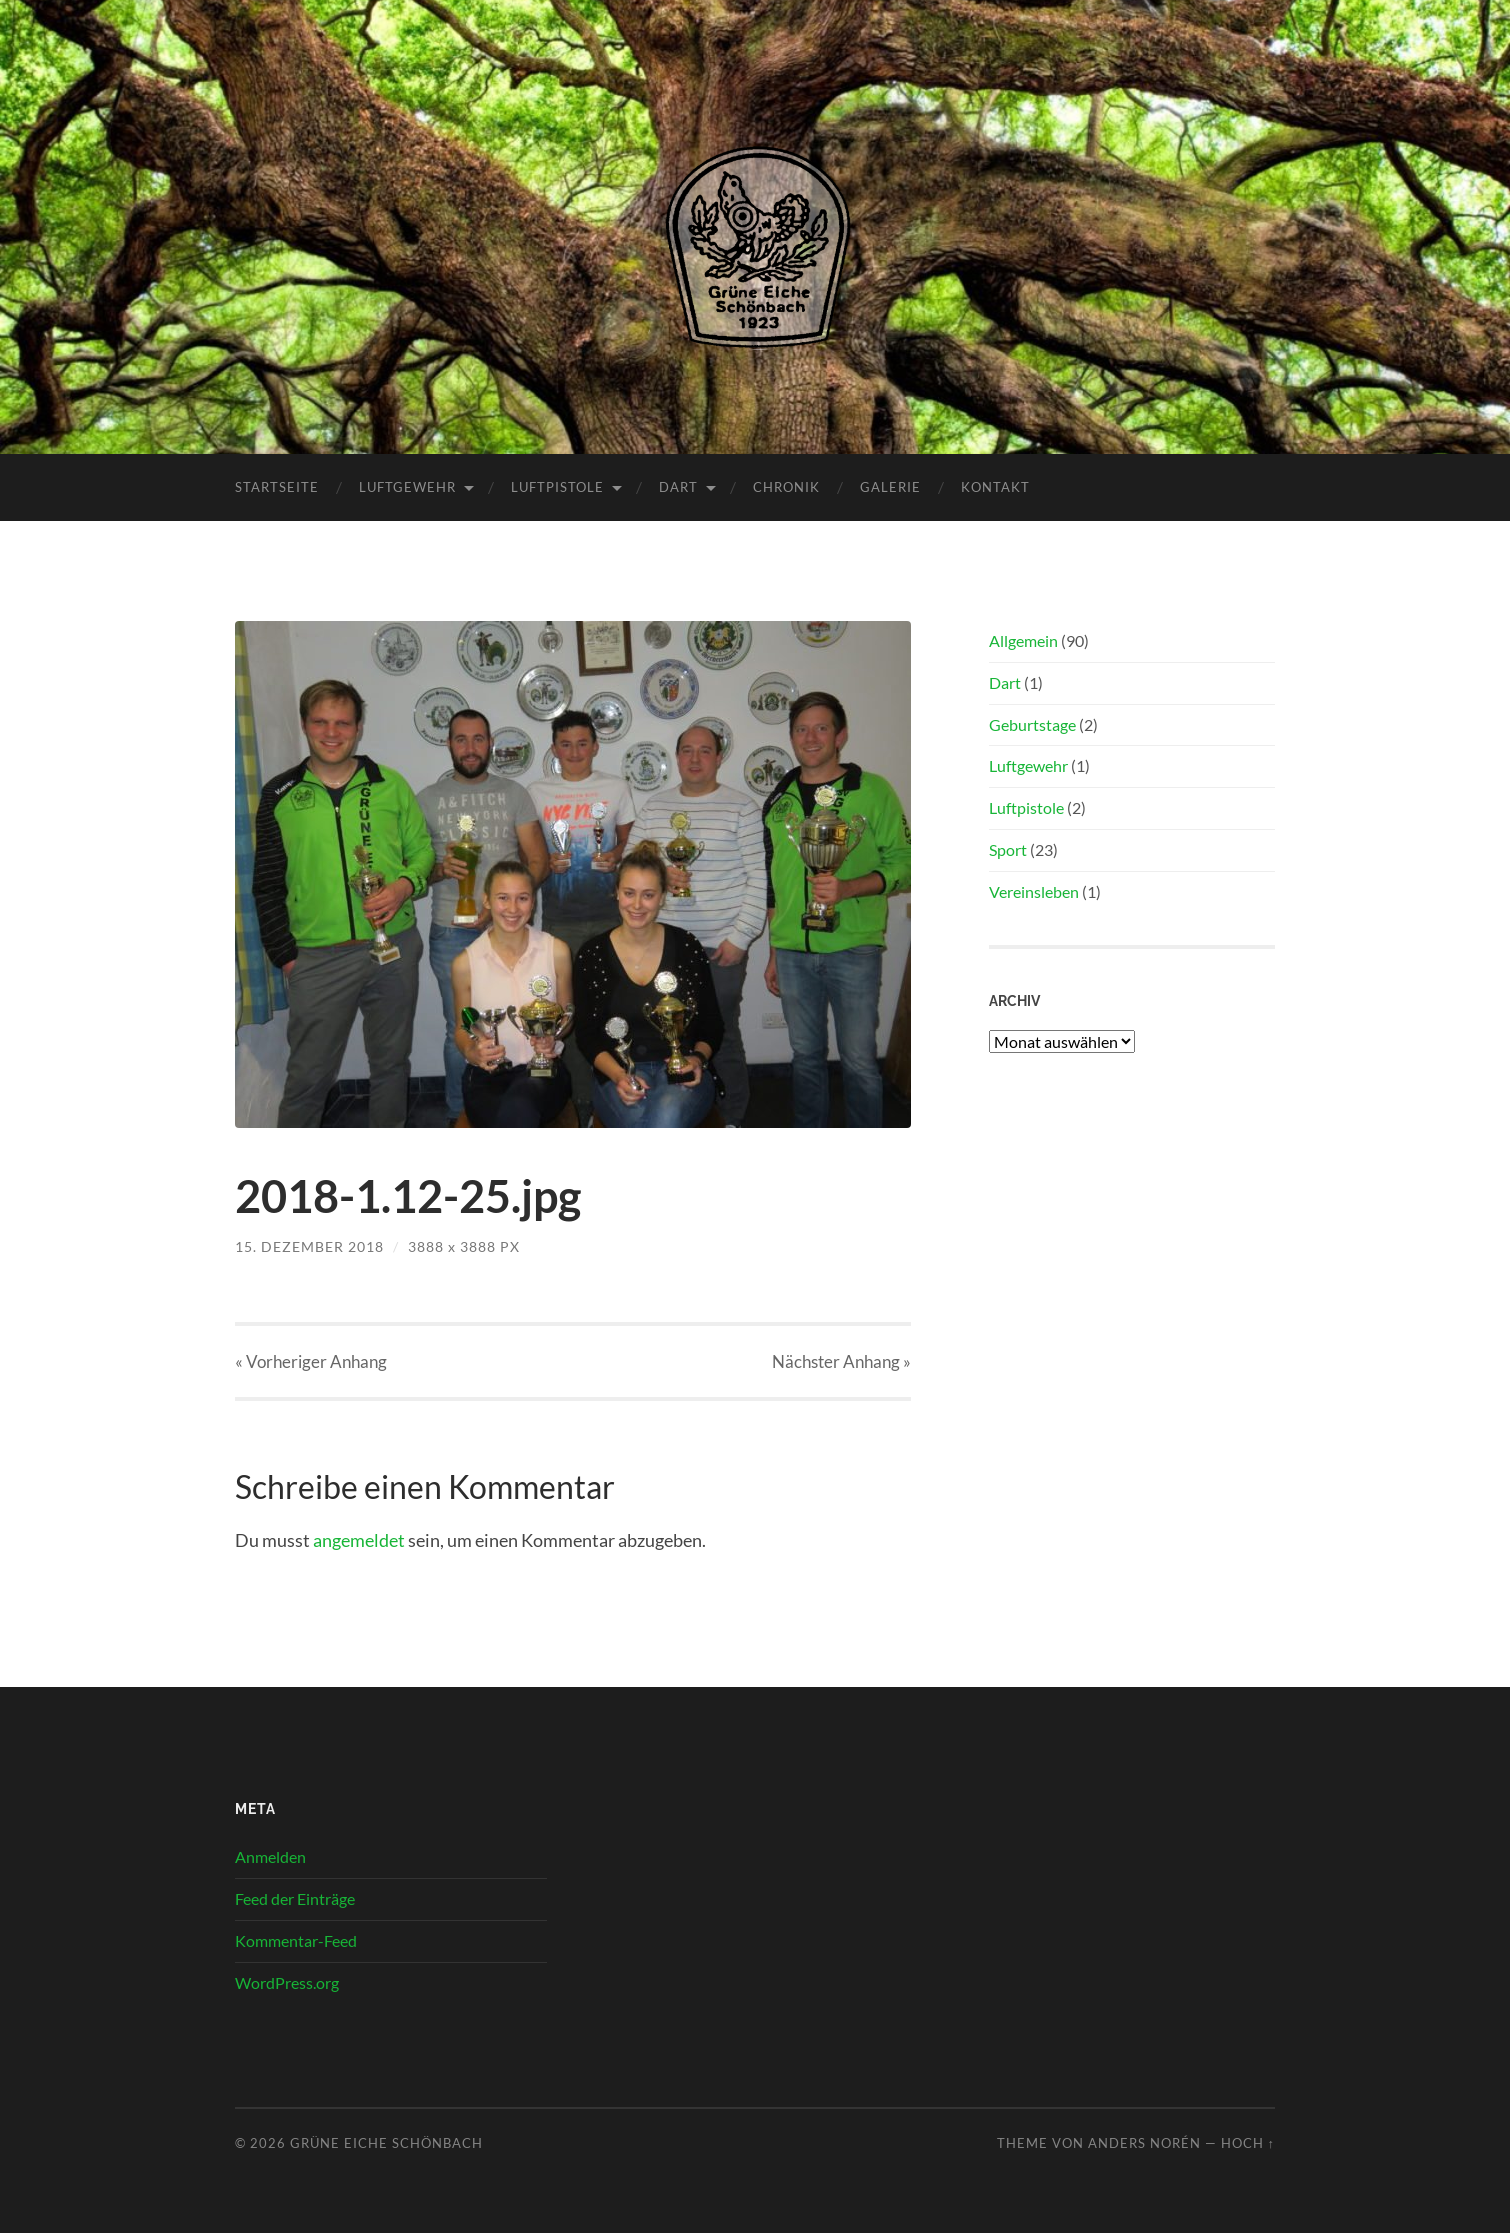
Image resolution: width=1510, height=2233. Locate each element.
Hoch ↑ (1248, 2143)
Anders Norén (1144, 2143)
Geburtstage (1032, 724)
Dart (678, 487)
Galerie (890, 487)
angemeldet (359, 1540)
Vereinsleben (1034, 891)
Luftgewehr (407, 487)
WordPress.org (287, 1982)
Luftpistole (557, 487)
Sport (1008, 849)
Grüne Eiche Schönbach (386, 2143)
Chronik (786, 487)
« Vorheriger (311, 1361)
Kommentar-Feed (296, 1940)
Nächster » (841, 1361)
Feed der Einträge (295, 1898)
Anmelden (270, 1856)
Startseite (277, 487)
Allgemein (1023, 640)
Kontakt (995, 487)
